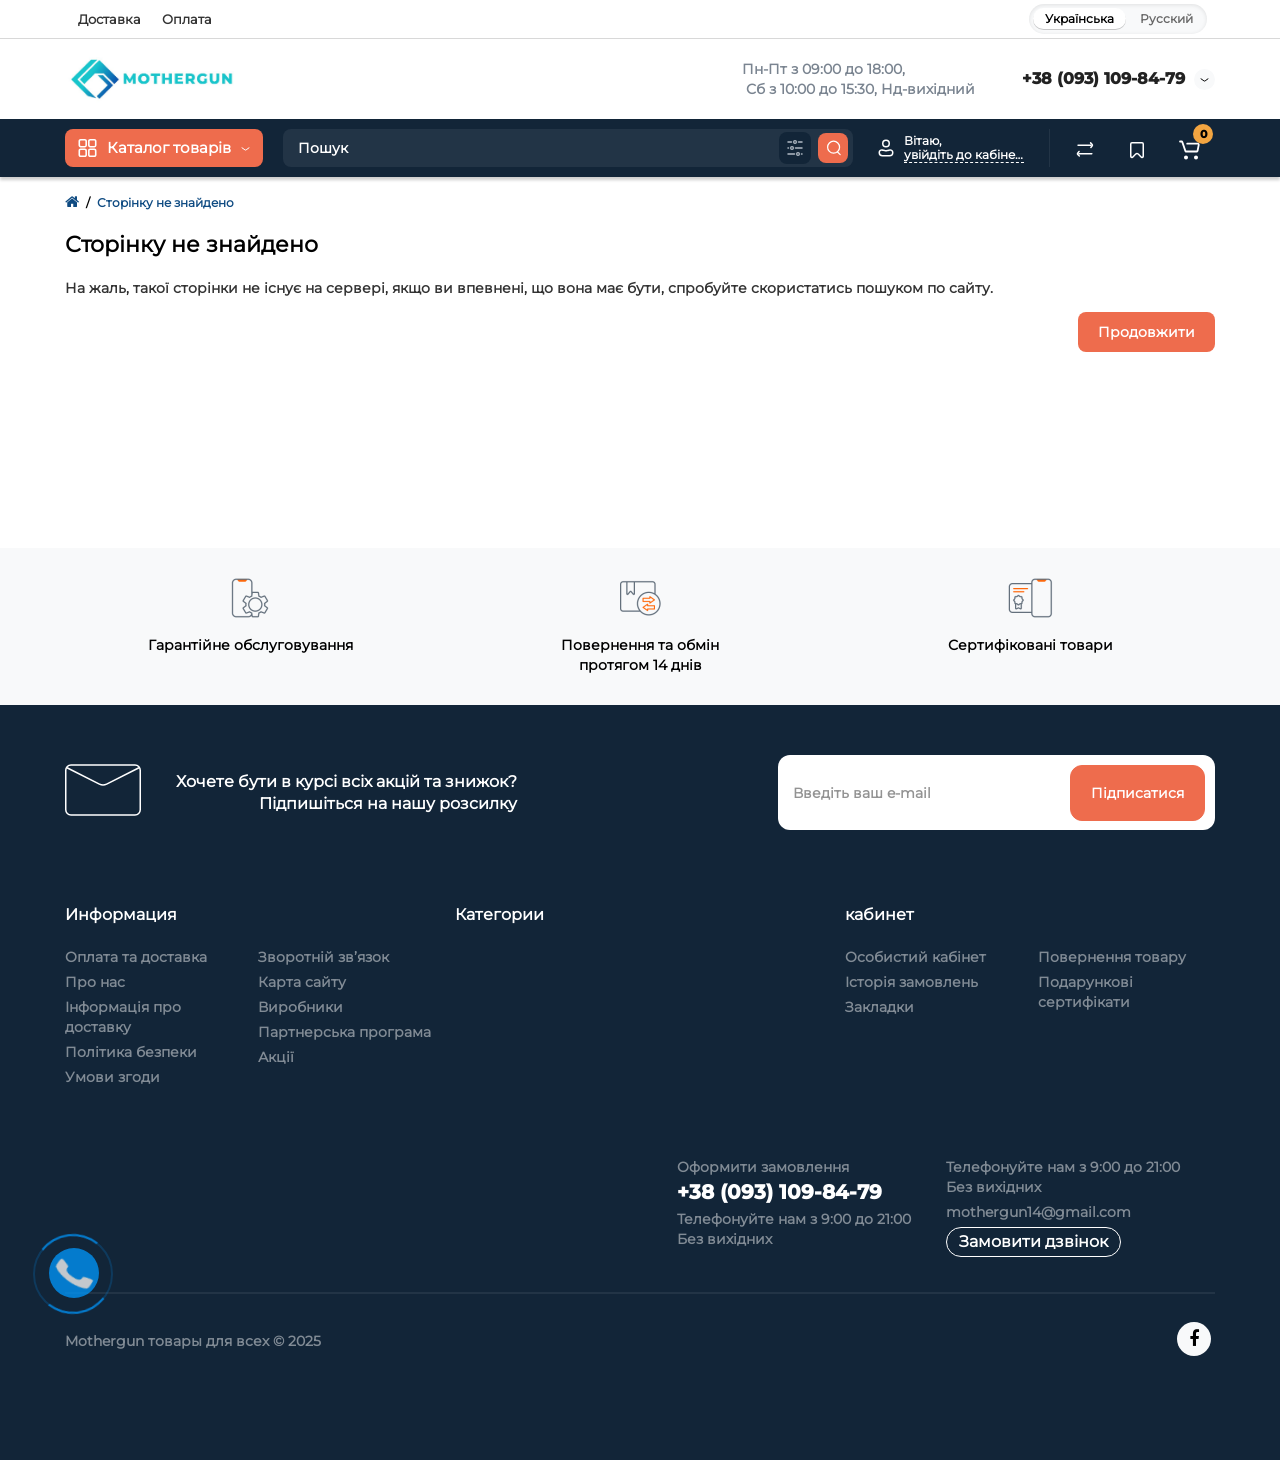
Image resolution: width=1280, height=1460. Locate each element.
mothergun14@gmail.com (1038, 1212)
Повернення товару (1112, 957)
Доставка (109, 19)
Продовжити (1146, 332)
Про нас (95, 982)
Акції (276, 1057)
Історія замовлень (911, 982)
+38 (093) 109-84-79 (1103, 78)
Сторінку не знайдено (165, 202)
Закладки (879, 1007)
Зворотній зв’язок (323, 957)
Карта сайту (302, 982)
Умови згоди (112, 1077)
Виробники (300, 1007)
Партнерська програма (344, 1032)
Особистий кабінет (915, 957)
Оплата (187, 19)
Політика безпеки (131, 1052)
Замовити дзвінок (1033, 1241)
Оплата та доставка (136, 957)
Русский (1166, 18)
